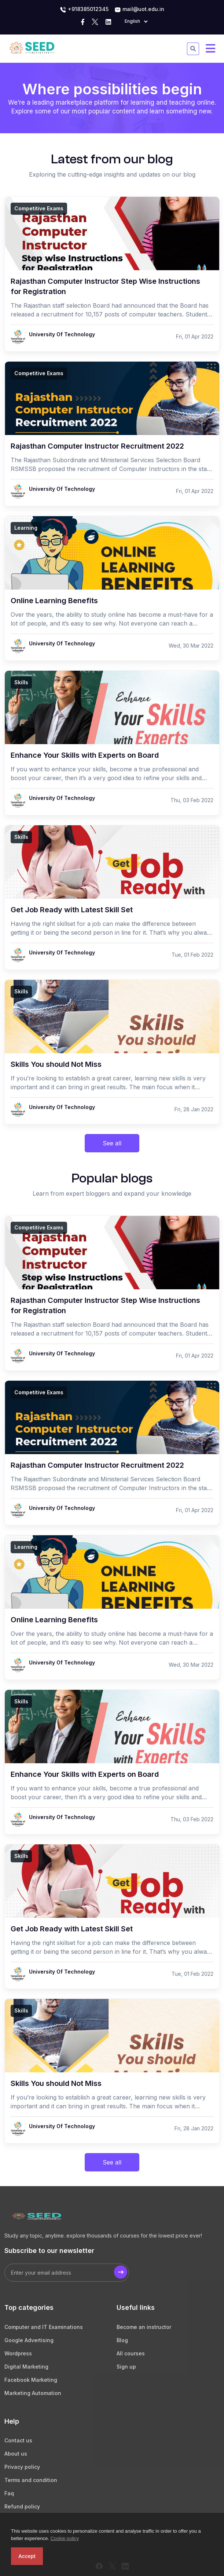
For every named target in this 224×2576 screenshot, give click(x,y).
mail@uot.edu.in (139, 9)
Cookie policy (65, 2538)
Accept (27, 2556)
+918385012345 (84, 9)
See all (112, 1143)
